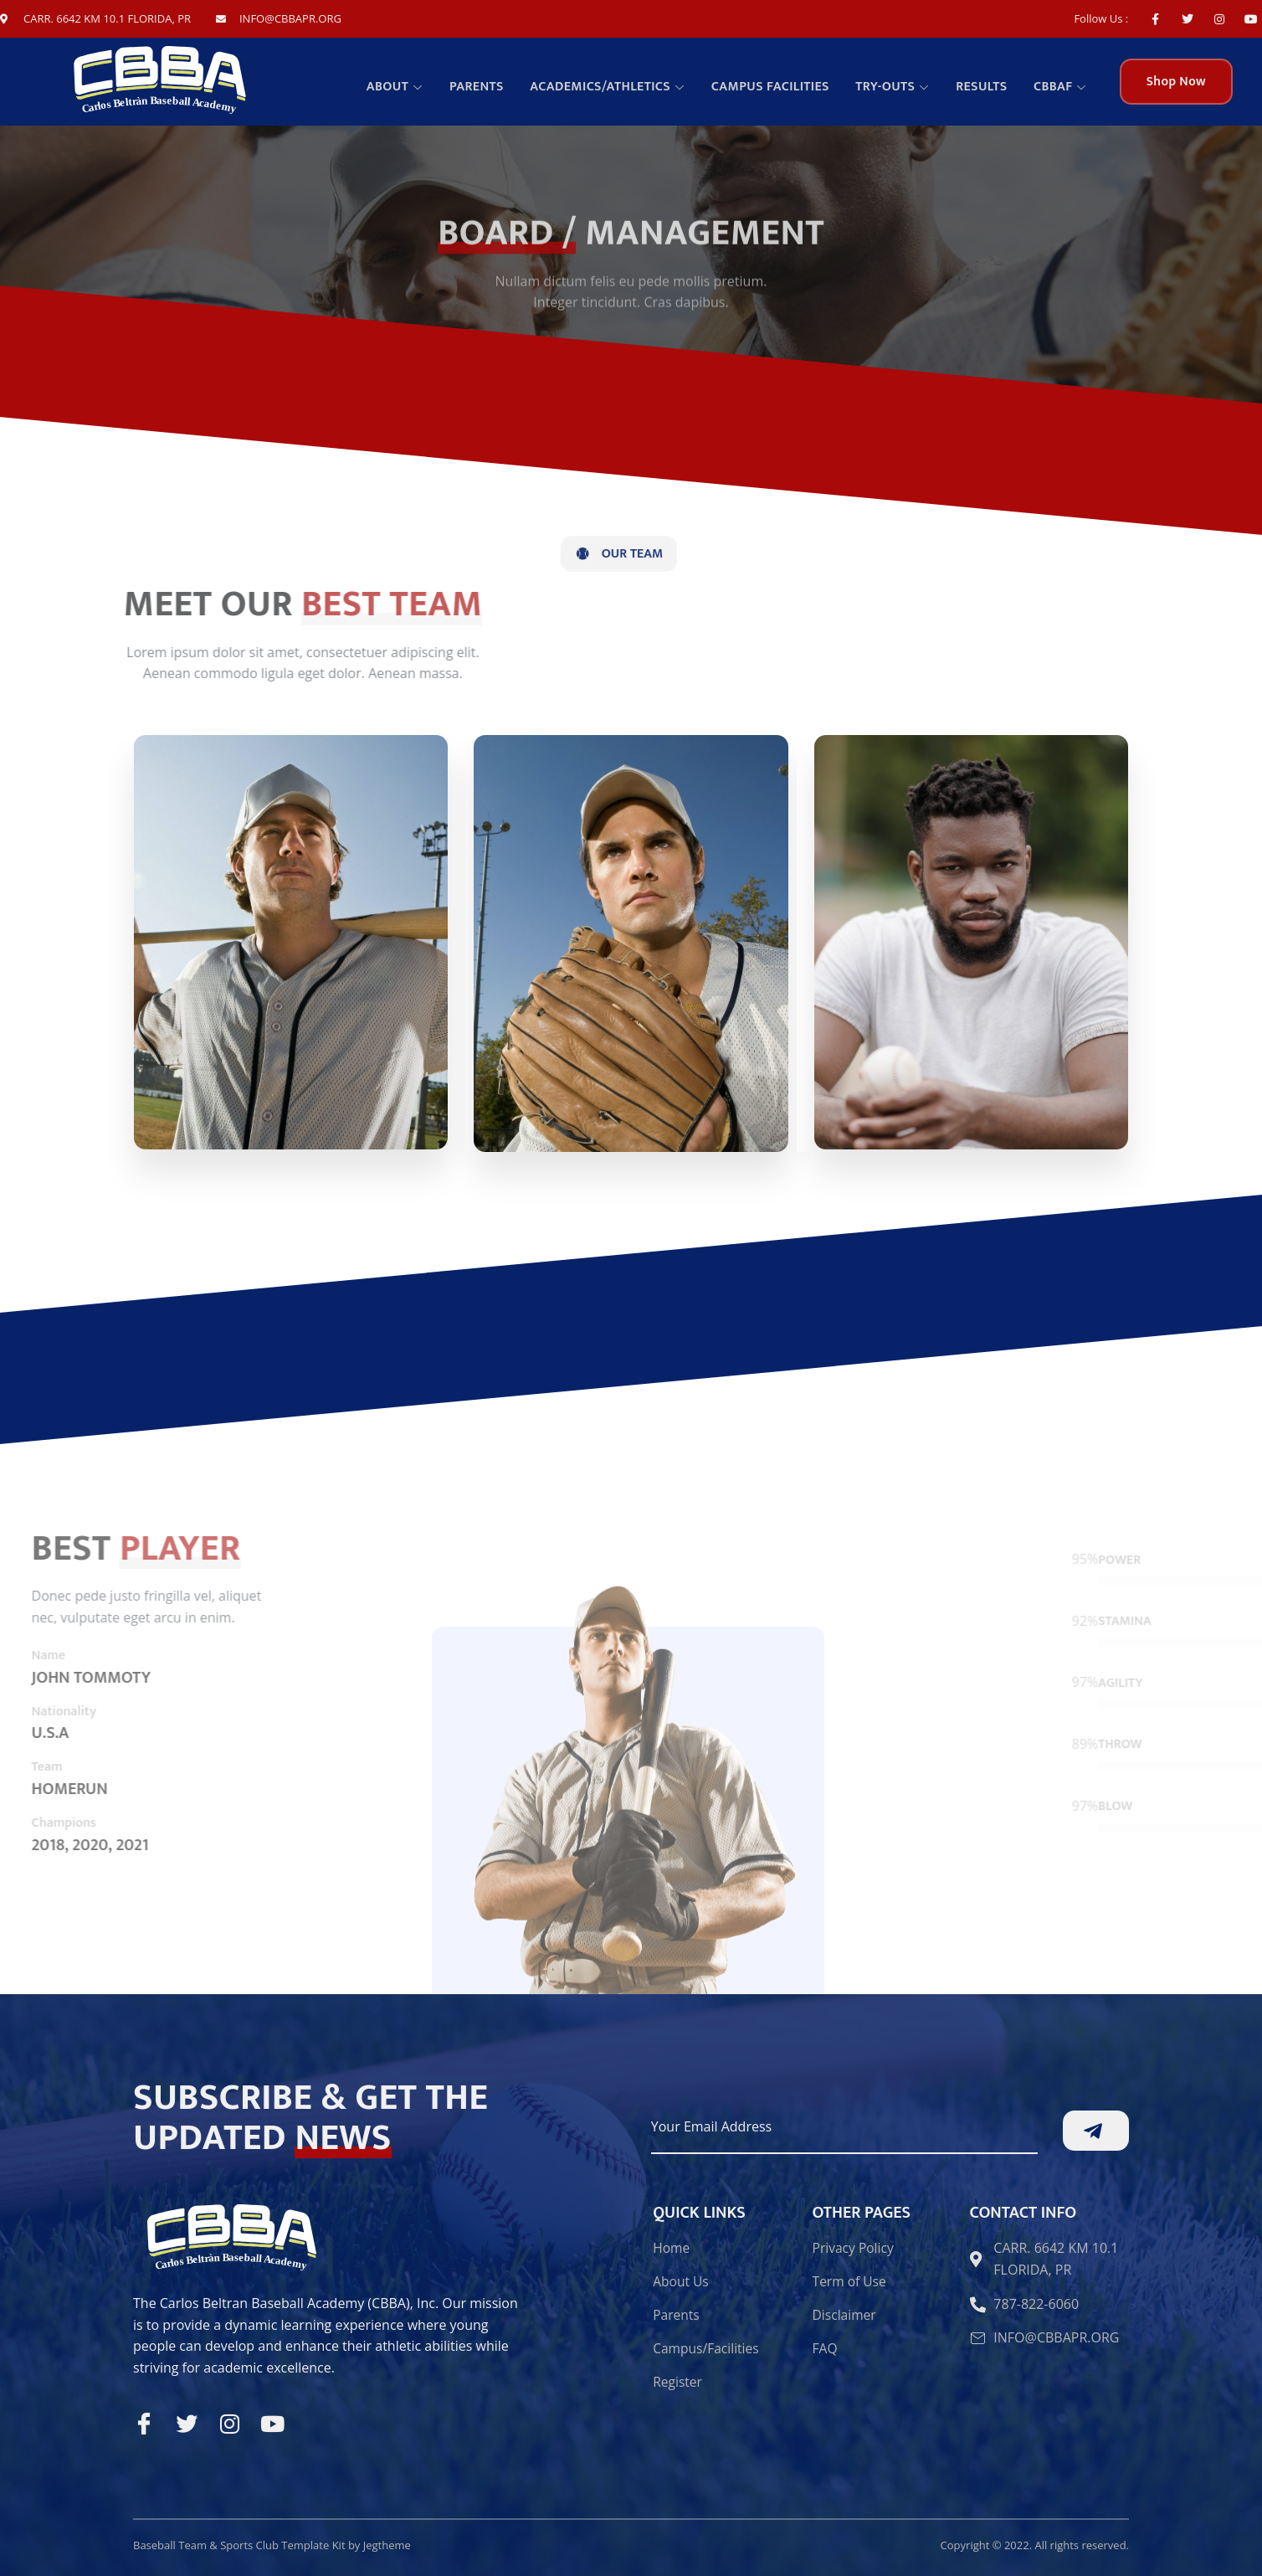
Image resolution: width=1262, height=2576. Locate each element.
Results (983, 87)
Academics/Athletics (612, 87)
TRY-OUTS (896, 87)
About (401, 87)
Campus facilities (775, 87)
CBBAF (1061, 87)
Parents (482, 87)
